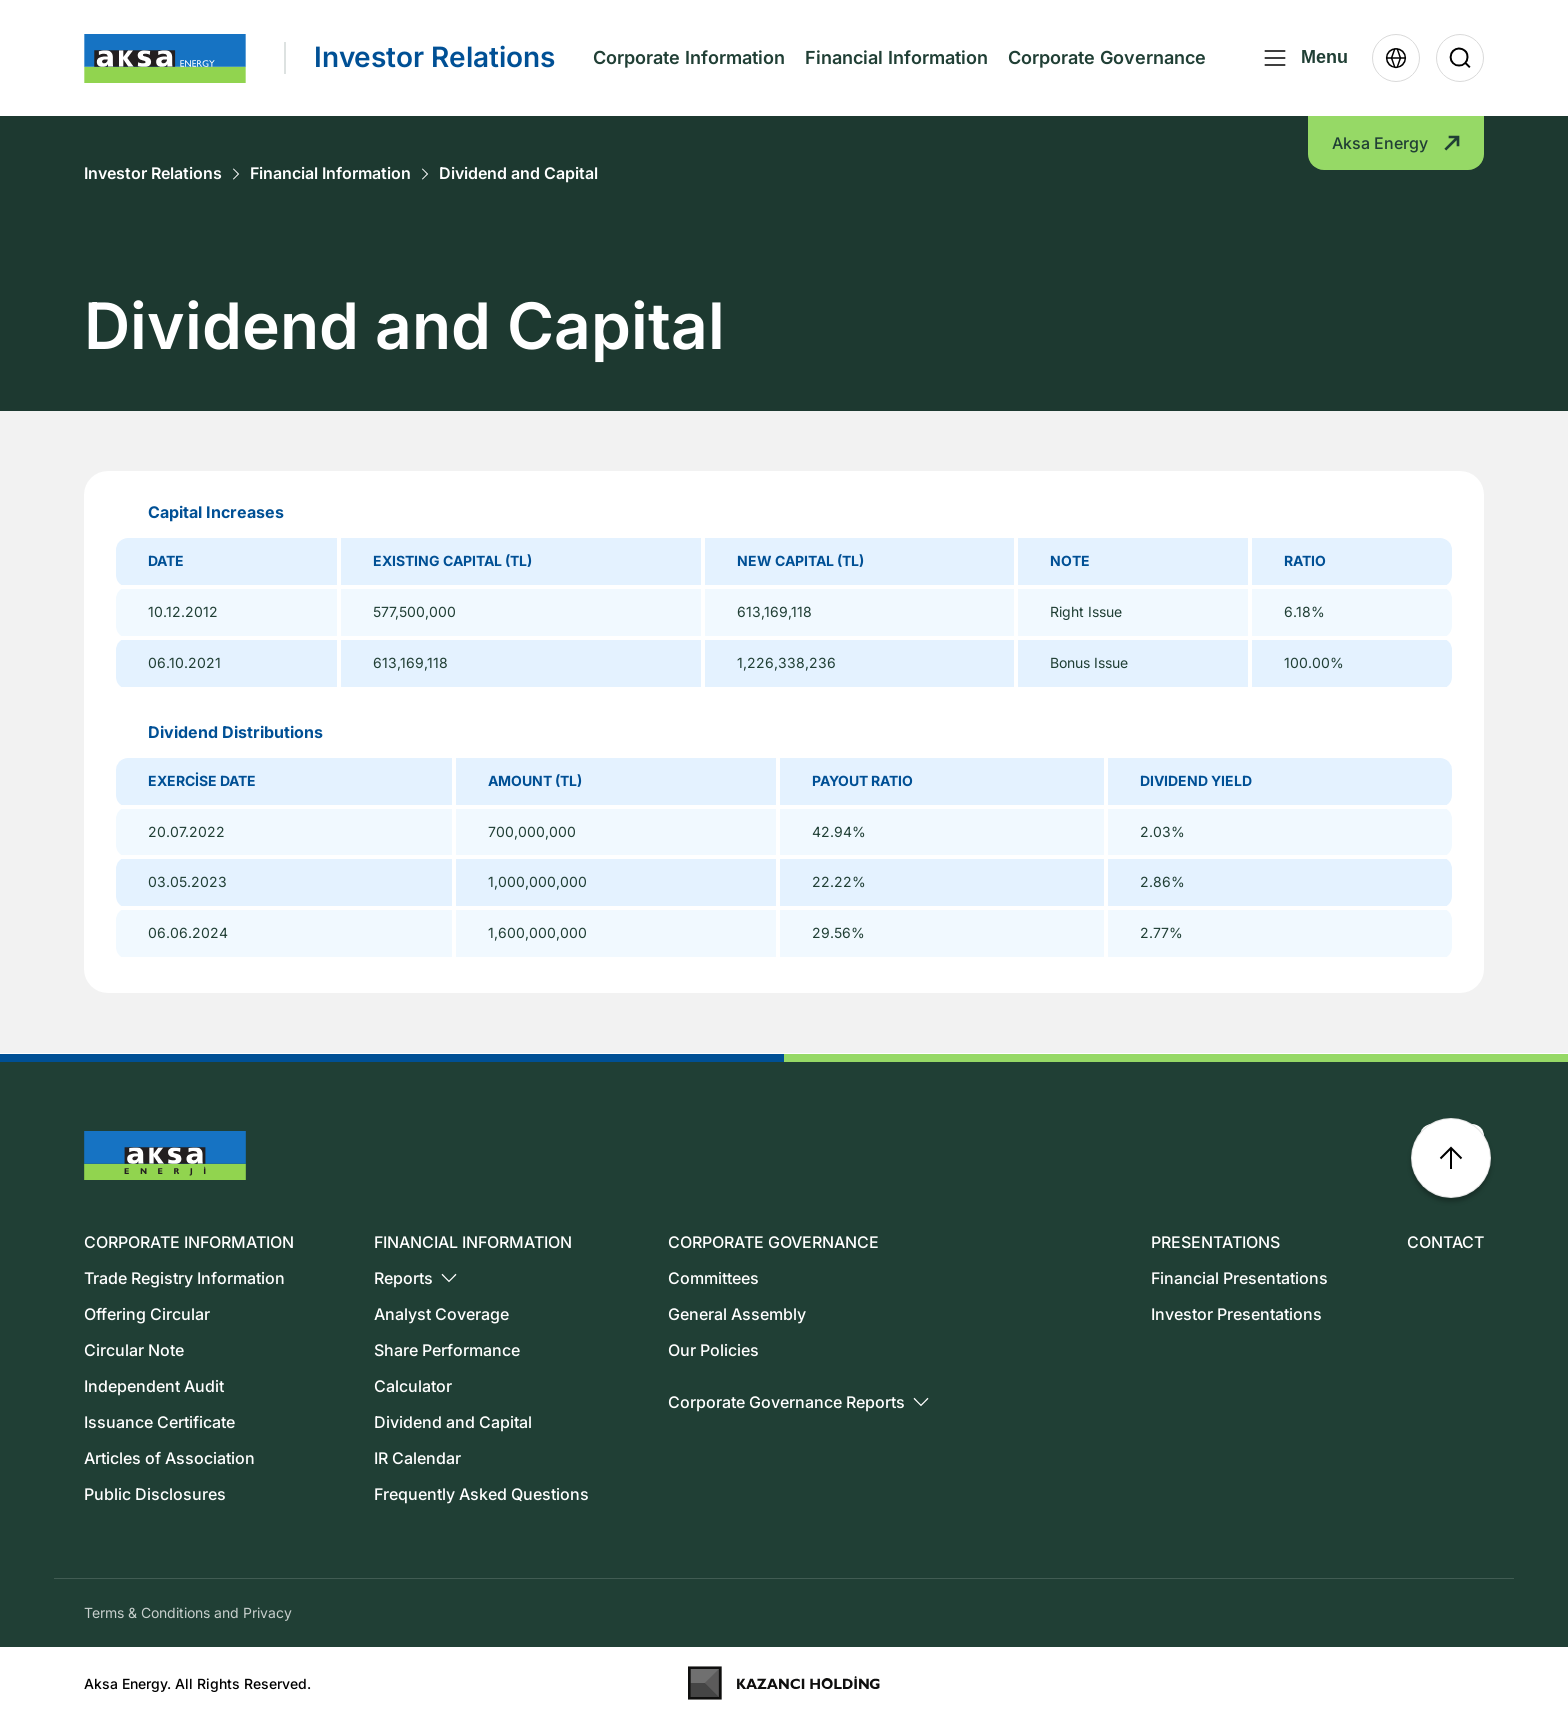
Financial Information (896, 57)
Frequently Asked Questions (481, 1494)
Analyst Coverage (441, 1314)
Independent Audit (154, 1386)
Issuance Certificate (159, 1422)
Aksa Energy (1396, 143)
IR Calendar (417, 1458)
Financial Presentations (1239, 1278)
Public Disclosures (155, 1494)
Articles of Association (169, 1458)
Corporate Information (689, 57)
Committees (713, 1278)
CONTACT (1445, 1242)
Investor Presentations (1236, 1314)
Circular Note (134, 1350)
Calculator (413, 1386)
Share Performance (447, 1350)
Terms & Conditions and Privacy (188, 1612)
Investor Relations (153, 173)
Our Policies (713, 1350)
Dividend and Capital (518, 173)
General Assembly (737, 1314)
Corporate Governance (1107, 57)
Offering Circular (147, 1314)
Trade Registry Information (184, 1278)
